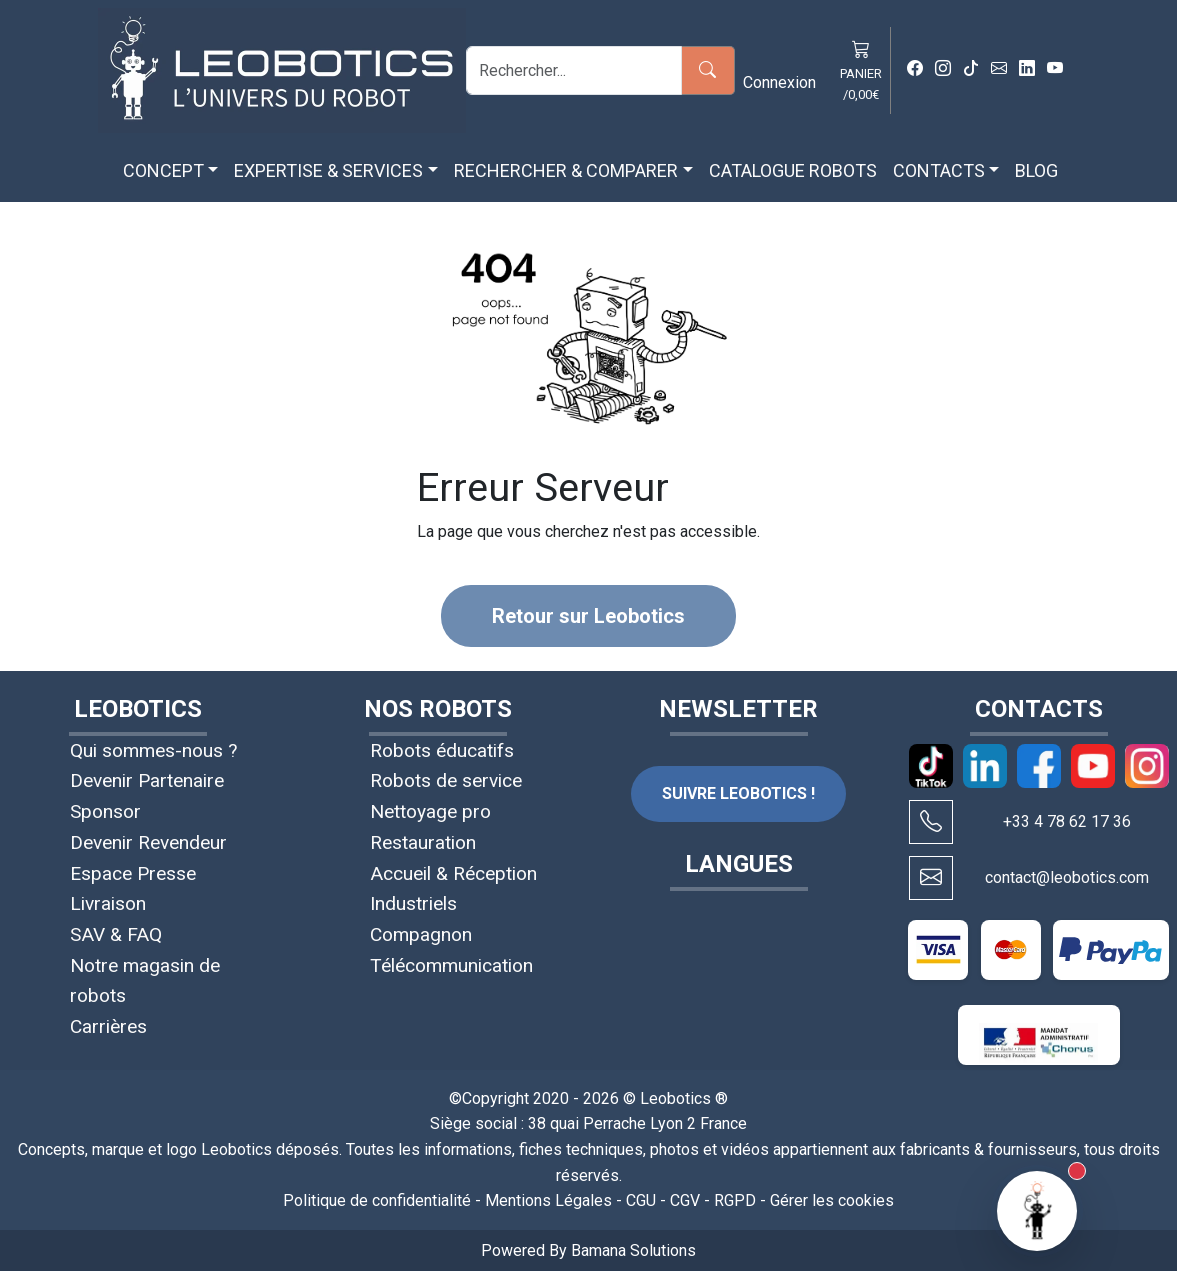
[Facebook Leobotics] (915, 70)
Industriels (413, 903)
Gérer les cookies (832, 1200)
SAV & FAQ (116, 934)
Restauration (423, 842)
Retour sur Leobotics (588, 616)
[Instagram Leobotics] (943, 70)
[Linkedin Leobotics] (1027, 70)
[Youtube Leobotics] (1055, 70)
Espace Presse (133, 873)
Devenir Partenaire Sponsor (147, 796)
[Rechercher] (574, 70)
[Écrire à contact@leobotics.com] (931, 878)
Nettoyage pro (430, 811)
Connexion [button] (779, 82)
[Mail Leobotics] (999, 70)
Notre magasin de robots (145, 981)
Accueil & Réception (453, 873)
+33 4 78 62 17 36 (1067, 821)
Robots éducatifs (442, 750)
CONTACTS (939, 170)
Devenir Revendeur (148, 842)
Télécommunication (451, 965)
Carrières (108, 1026)
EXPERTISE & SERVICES (328, 170)
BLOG (1036, 170)
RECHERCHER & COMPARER (566, 170)
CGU (641, 1200)
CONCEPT (163, 170)
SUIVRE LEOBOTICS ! (738, 793)
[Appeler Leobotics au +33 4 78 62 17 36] (931, 822)
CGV (685, 1200)
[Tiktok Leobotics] (971, 70)
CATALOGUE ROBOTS (793, 170)
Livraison (108, 903)
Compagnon (421, 934)
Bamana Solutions (633, 1250)
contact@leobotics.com (1067, 877)
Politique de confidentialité (377, 1200)
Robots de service (446, 780)
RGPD (735, 1200)
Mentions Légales (548, 1200)
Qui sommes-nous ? (153, 750)
